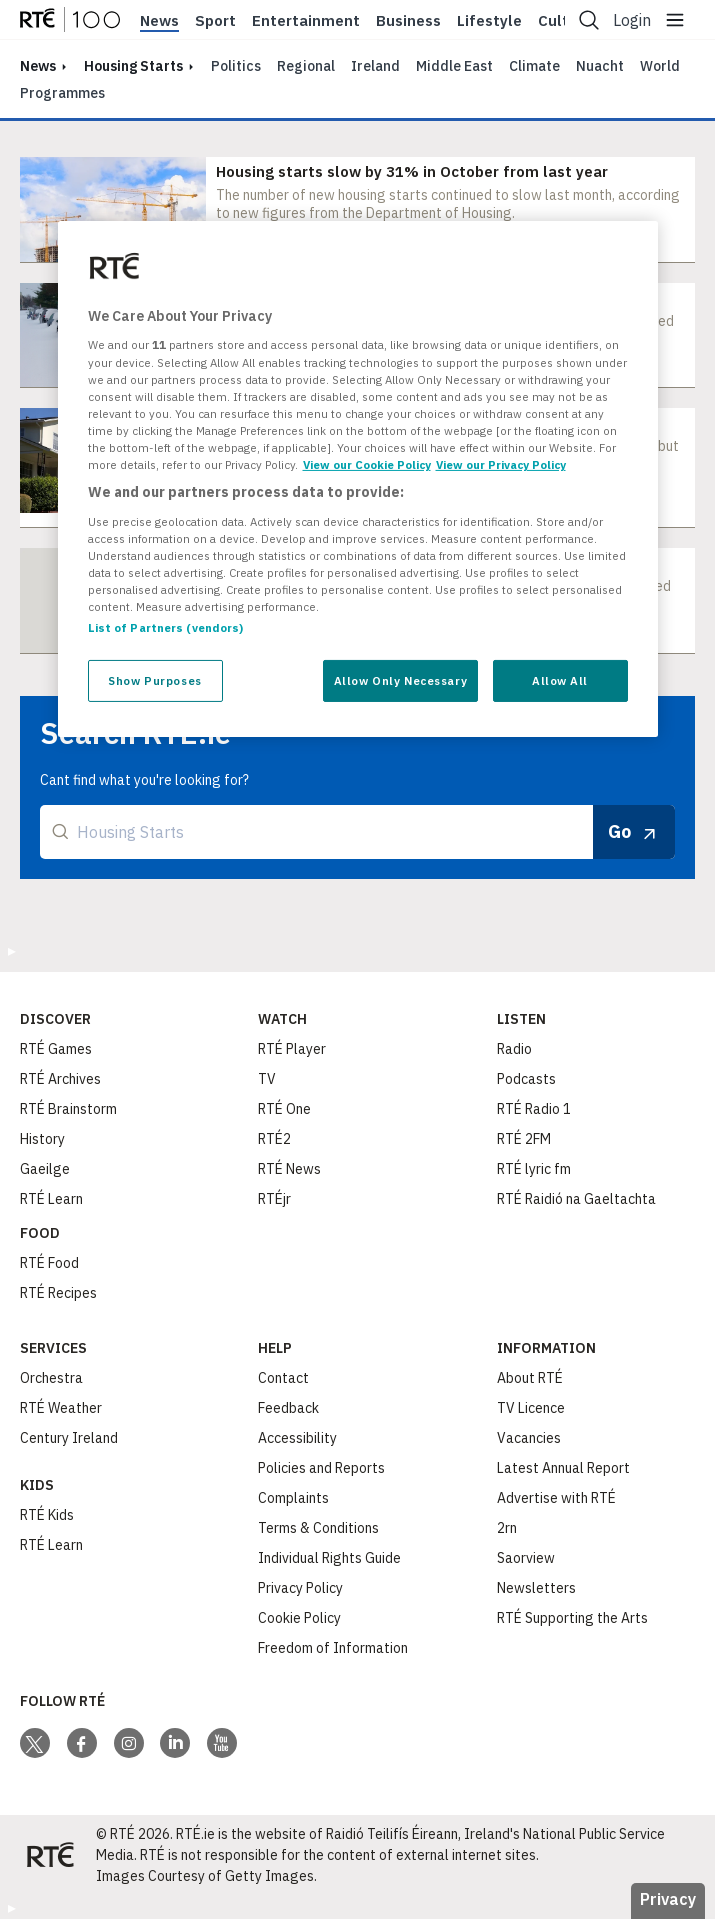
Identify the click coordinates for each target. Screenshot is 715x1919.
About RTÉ (530, 1378)
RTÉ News (289, 1169)
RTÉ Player (292, 1049)
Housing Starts (133, 66)
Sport (215, 21)
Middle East (454, 66)
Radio (514, 1049)
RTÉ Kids (47, 1515)
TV (267, 1079)
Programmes (62, 93)
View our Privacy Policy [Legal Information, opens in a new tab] (501, 464)
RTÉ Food (49, 1263)
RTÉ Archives (60, 1079)
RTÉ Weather (61, 1408)
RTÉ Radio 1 (534, 1109)
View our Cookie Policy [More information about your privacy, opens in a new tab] (367, 464)
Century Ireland (69, 1438)
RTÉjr (274, 1199)
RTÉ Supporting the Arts (572, 1618)
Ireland (375, 66)
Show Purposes (154, 680)
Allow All (560, 680)
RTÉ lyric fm (534, 1169)
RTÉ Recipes (58, 1293)
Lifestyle (489, 21)
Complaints (293, 1498)
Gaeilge (45, 1169)
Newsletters (536, 1588)
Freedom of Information (333, 1648)
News (159, 21)
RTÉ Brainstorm (68, 1109)
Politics (236, 66)
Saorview (526, 1558)
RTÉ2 (274, 1139)
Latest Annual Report (563, 1468)
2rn (507, 1528)
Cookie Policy (299, 1618)
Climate (534, 66)
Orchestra (51, 1378)
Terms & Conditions (318, 1528)
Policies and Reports (321, 1468)
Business (408, 21)
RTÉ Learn (51, 1199)
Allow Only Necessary (400, 680)
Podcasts (526, 1079)
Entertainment (306, 21)
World (660, 66)
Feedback (288, 1408)
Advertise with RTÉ (556, 1498)
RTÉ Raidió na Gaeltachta (576, 1199)
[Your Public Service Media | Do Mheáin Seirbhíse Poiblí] (50, 1855)
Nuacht (600, 66)
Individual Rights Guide (329, 1558)
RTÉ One (284, 1109)
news (38, 66)
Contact (283, 1378)
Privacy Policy (300, 1588)
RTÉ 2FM (524, 1139)
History (42, 1139)
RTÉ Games (56, 1049)
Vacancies (529, 1438)
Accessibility (297, 1438)
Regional (306, 66)
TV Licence (531, 1408)
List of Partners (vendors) (166, 627)
